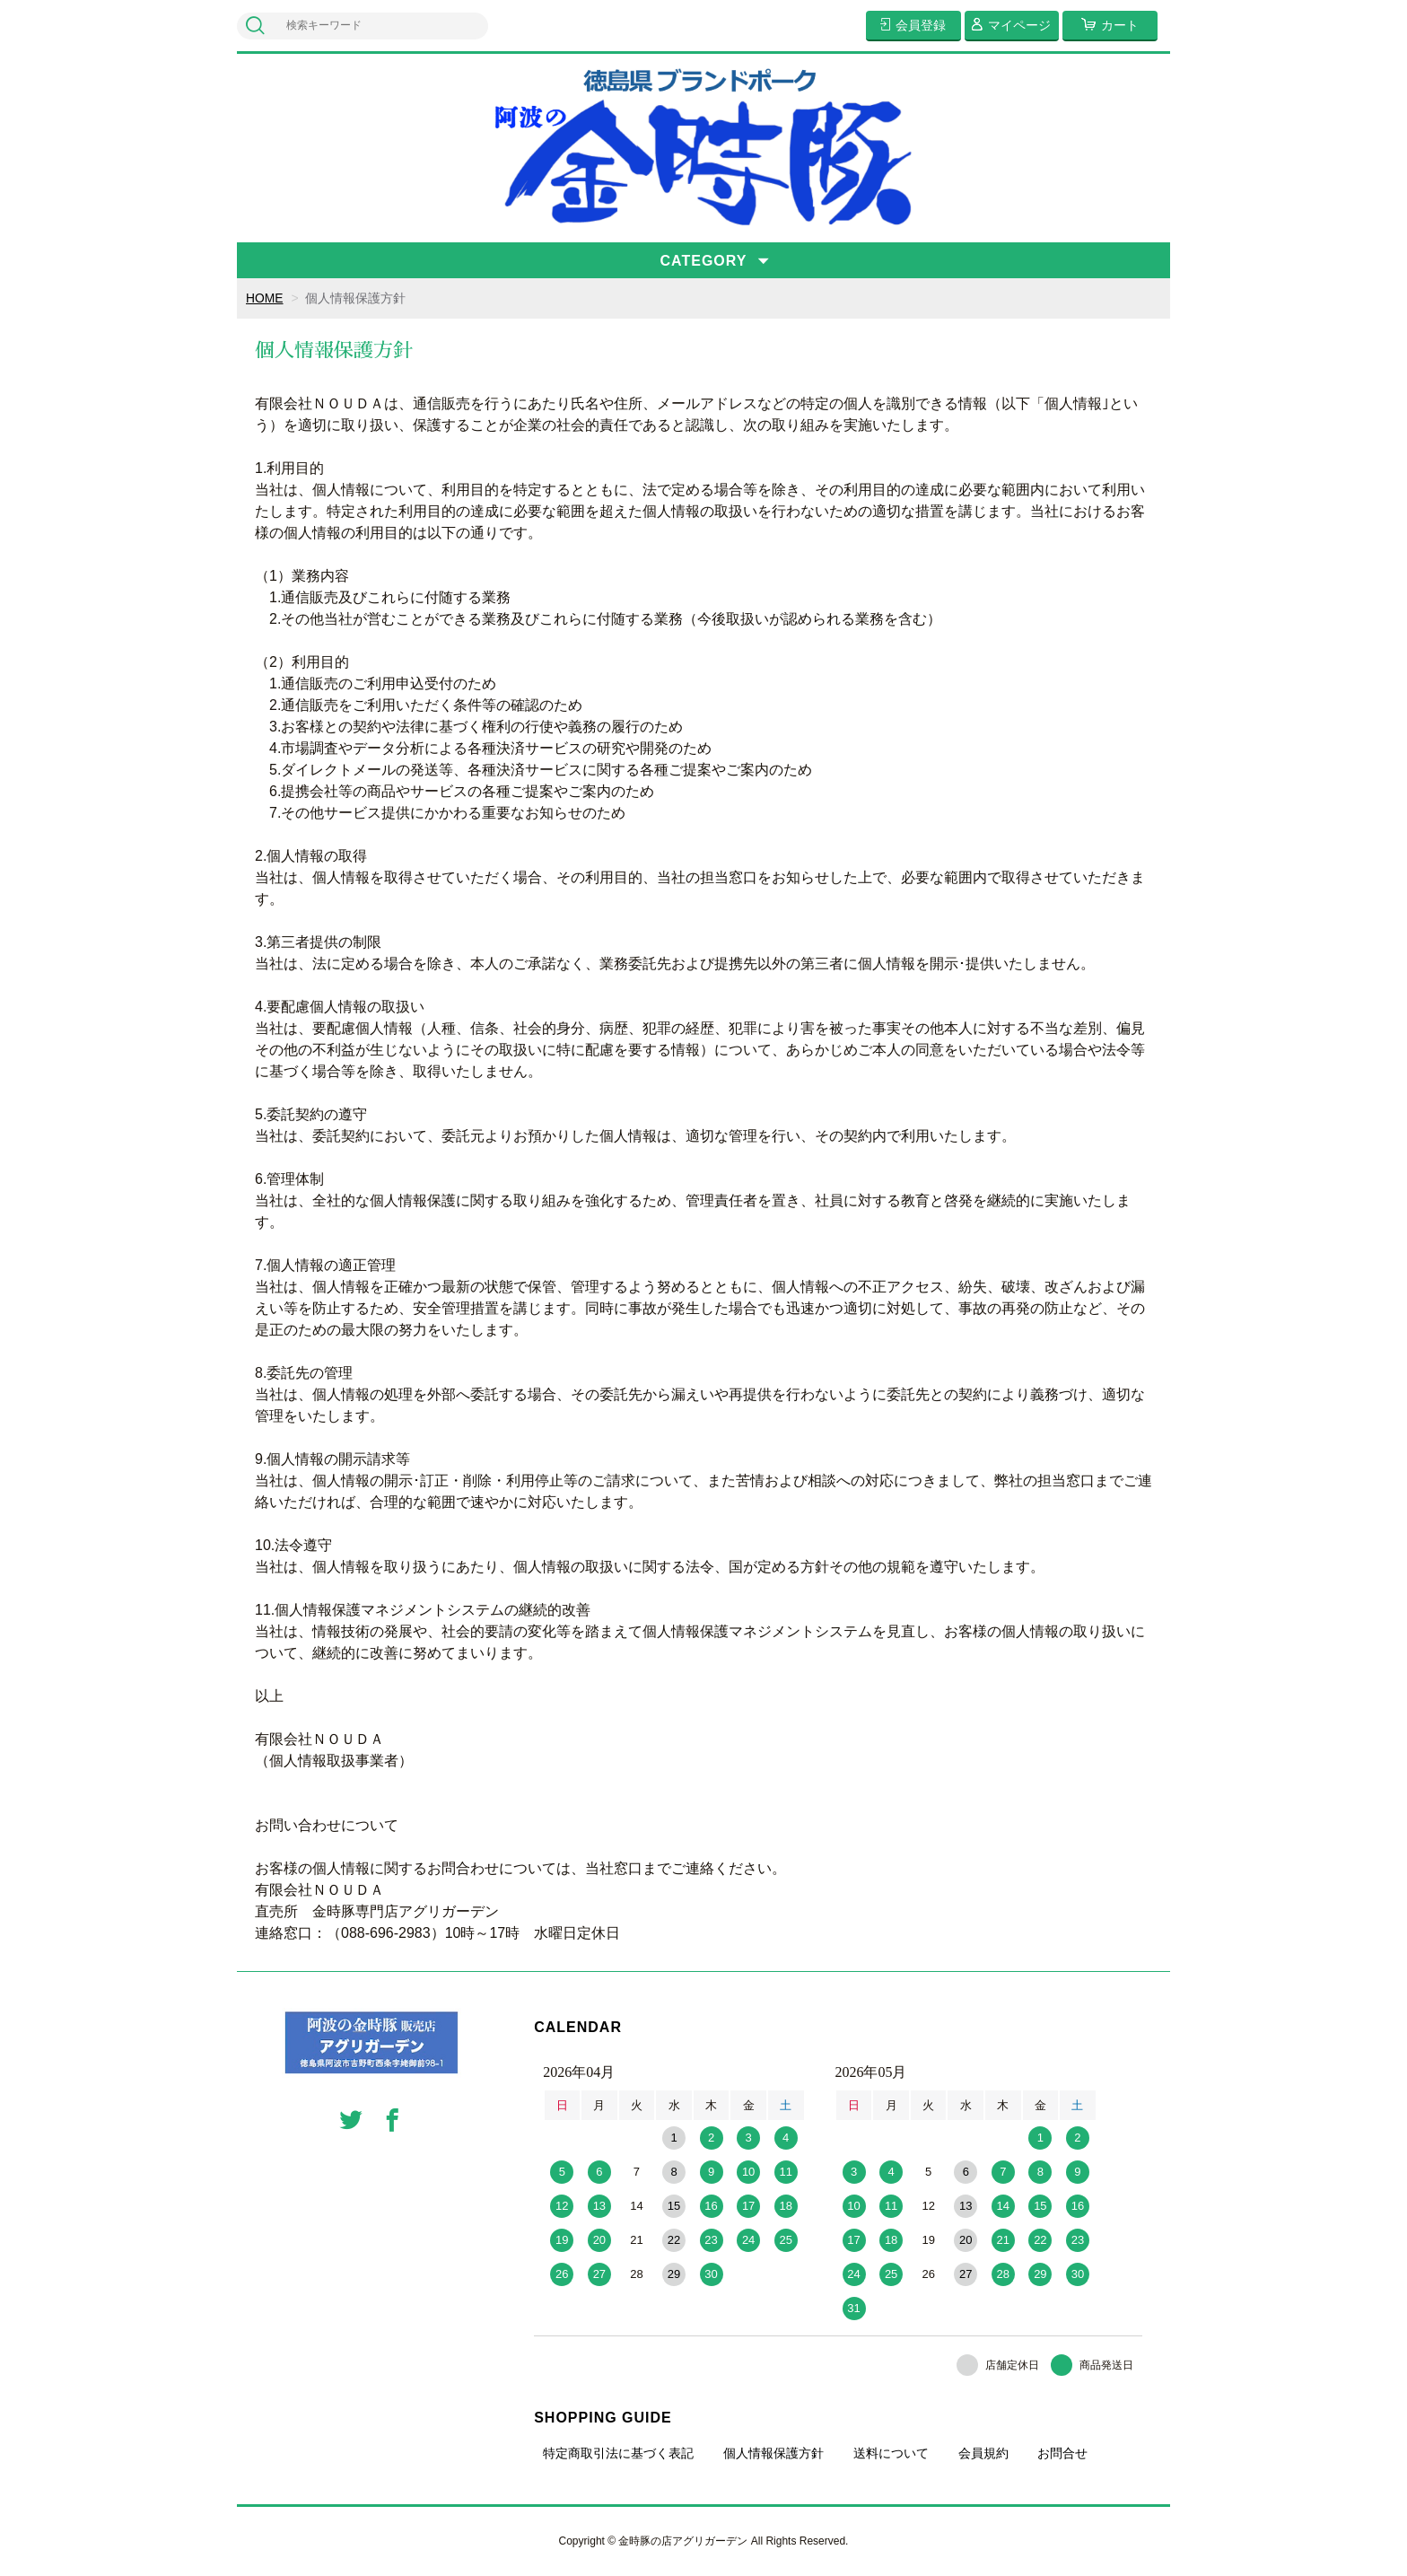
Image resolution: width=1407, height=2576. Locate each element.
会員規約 (983, 2453)
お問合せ (1062, 2453)
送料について (891, 2453)
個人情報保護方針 (773, 2453)
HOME (265, 298)
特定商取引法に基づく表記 (618, 2453)
